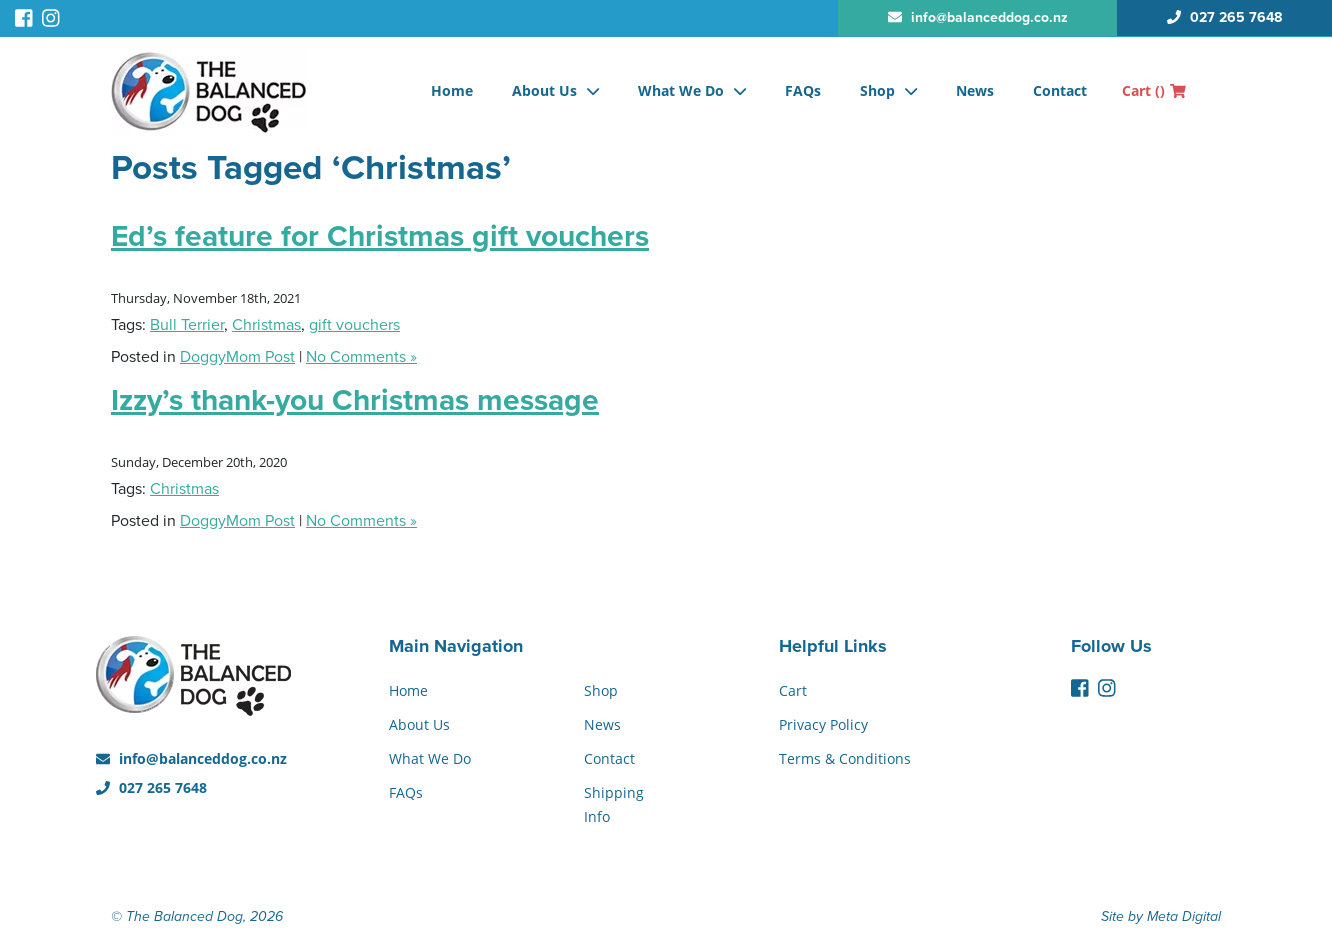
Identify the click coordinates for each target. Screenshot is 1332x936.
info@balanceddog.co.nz (191, 758)
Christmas (266, 325)
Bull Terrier (187, 325)
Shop (877, 90)
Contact (1060, 90)
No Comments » (361, 357)
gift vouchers (354, 325)
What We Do (681, 90)
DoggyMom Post (237, 357)
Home (452, 90)
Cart (1154, 90)
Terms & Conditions (845, 758)
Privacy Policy (823, 724)
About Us (544, 90)
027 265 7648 (151, 787)
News (975, 90)
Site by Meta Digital (1161, 916)
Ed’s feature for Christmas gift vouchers (380, 236)
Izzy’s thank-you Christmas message (355, 400)
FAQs (803, 90)
